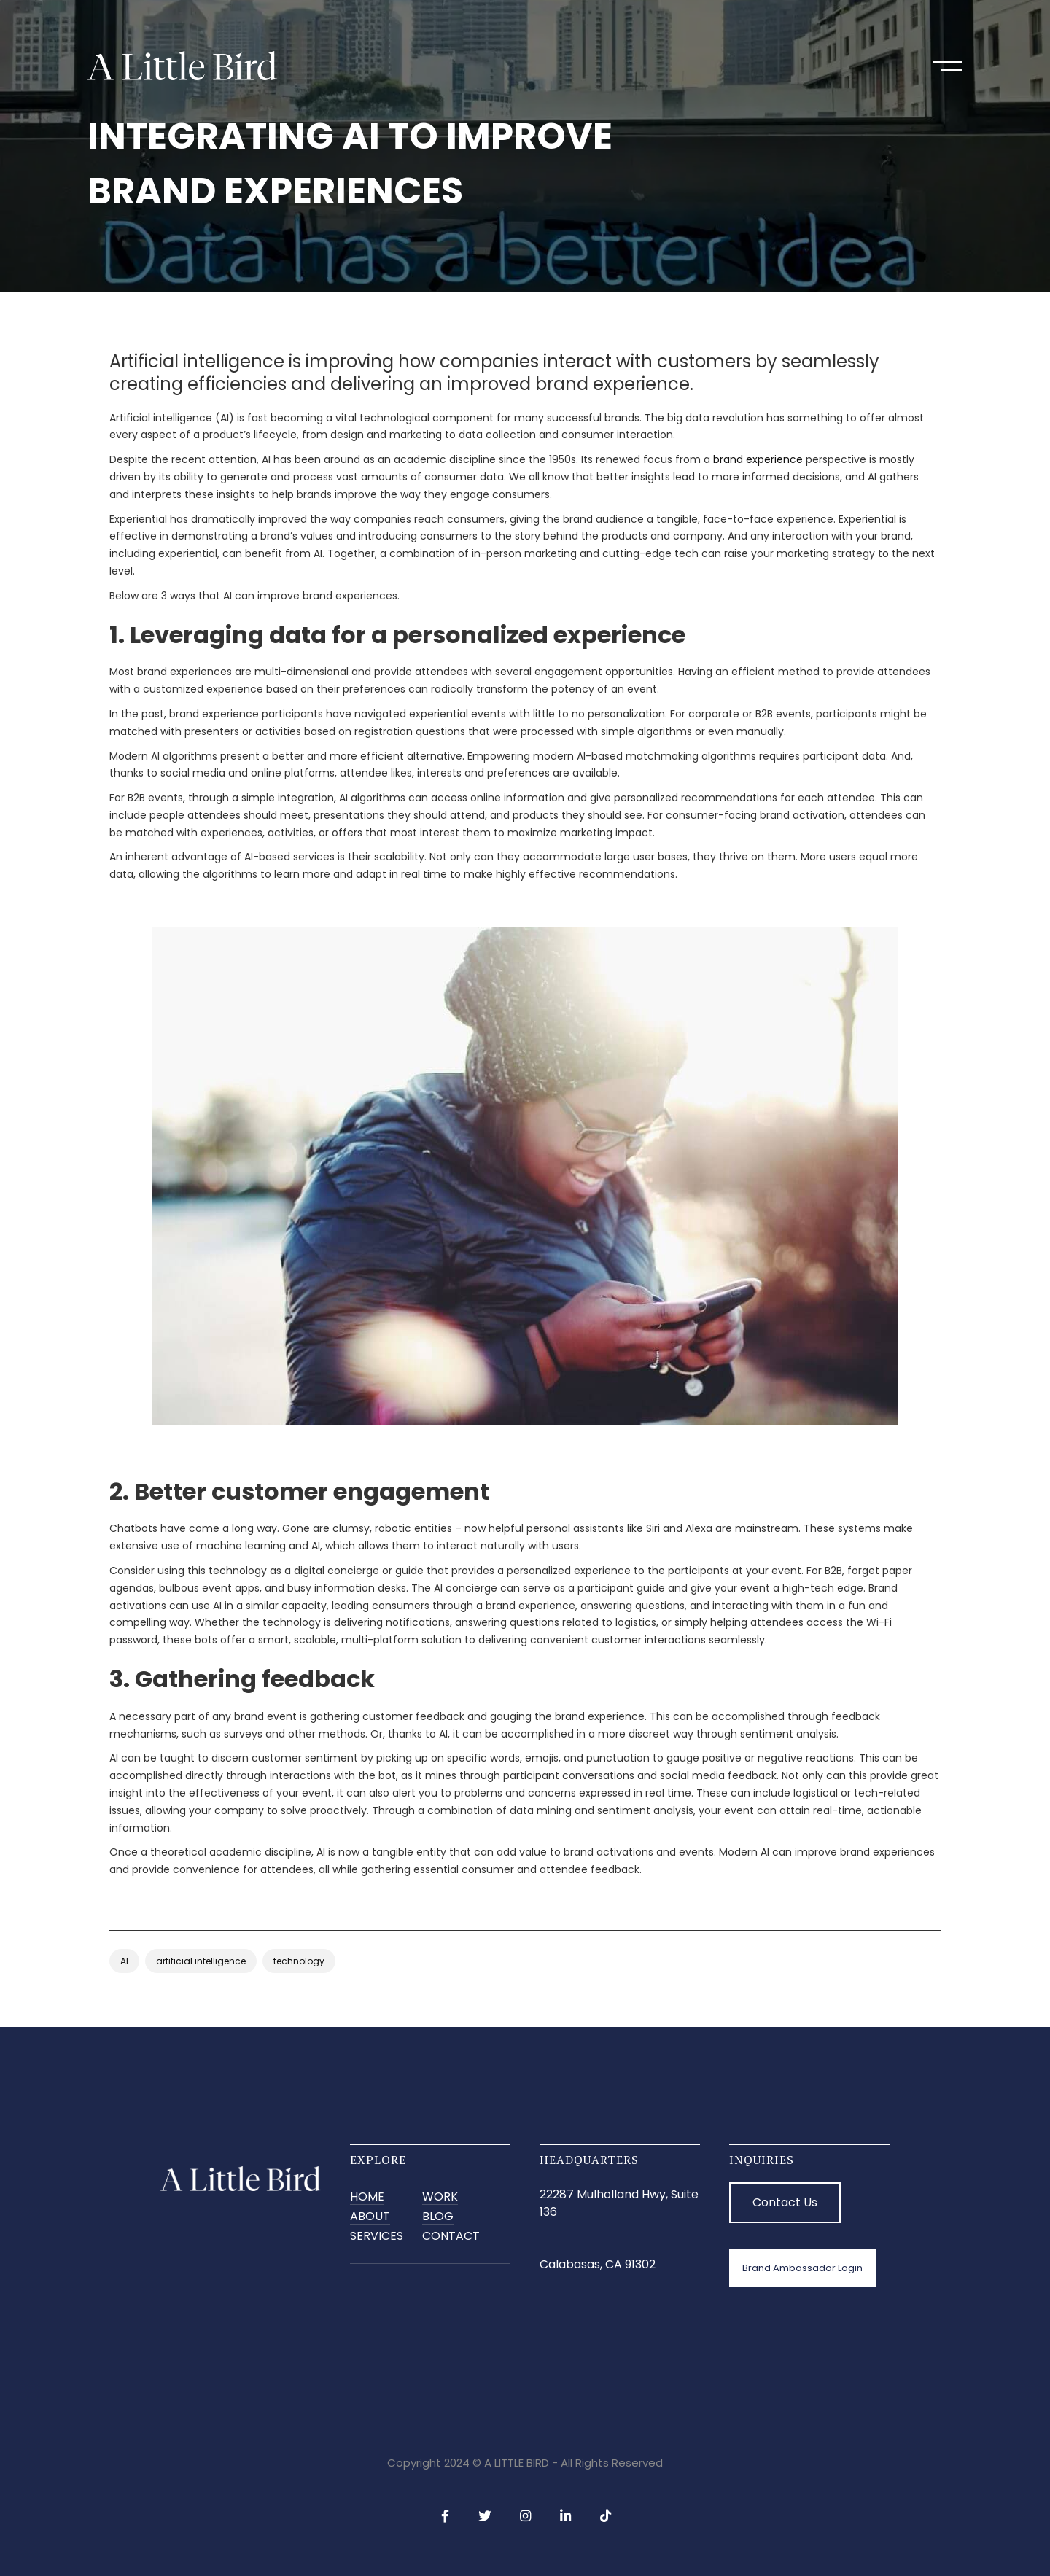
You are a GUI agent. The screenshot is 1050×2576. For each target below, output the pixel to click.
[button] (947, 65)
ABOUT (370, 2217)
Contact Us (784, 2202)
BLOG (438, 2217)
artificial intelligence (201, 1961)
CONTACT (451, 2236)
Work (440, 2197)
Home (367, 2197)
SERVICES (376, 2236)
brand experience (758, 459)
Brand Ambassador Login (802, 2268)
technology (298, 1961)
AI (124, 1961)
